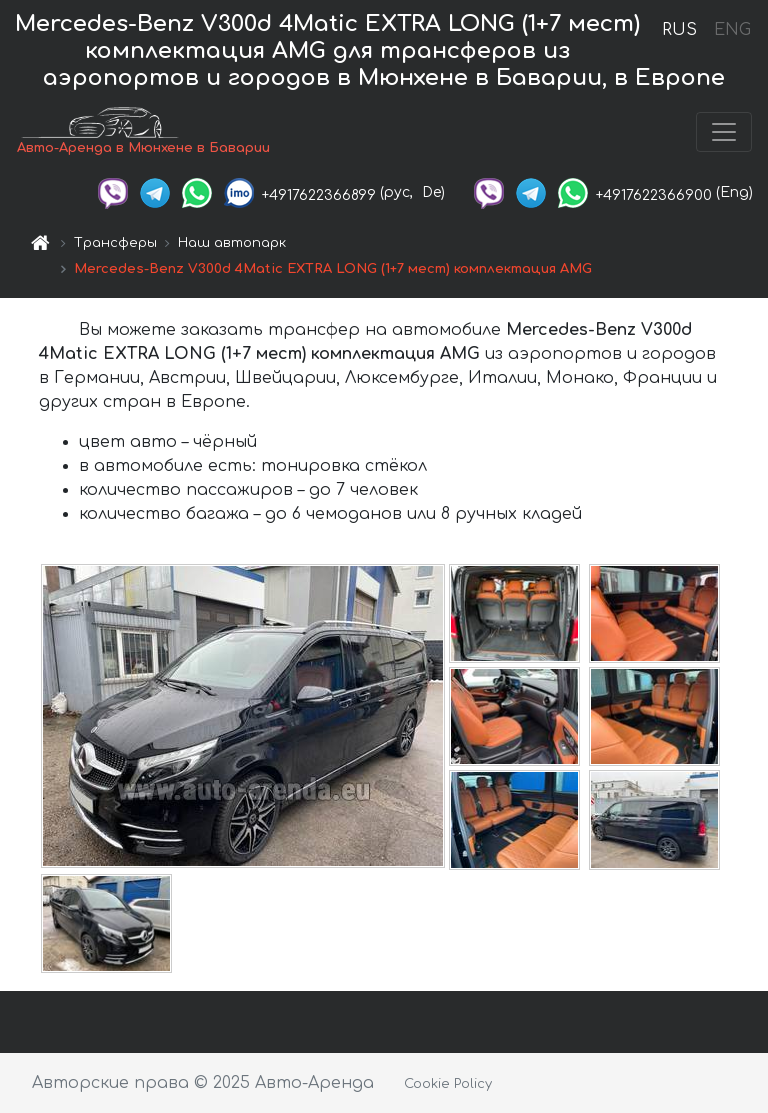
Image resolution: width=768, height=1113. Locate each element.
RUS (679, 30)
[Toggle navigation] (724, 132)
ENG (732, 30)
